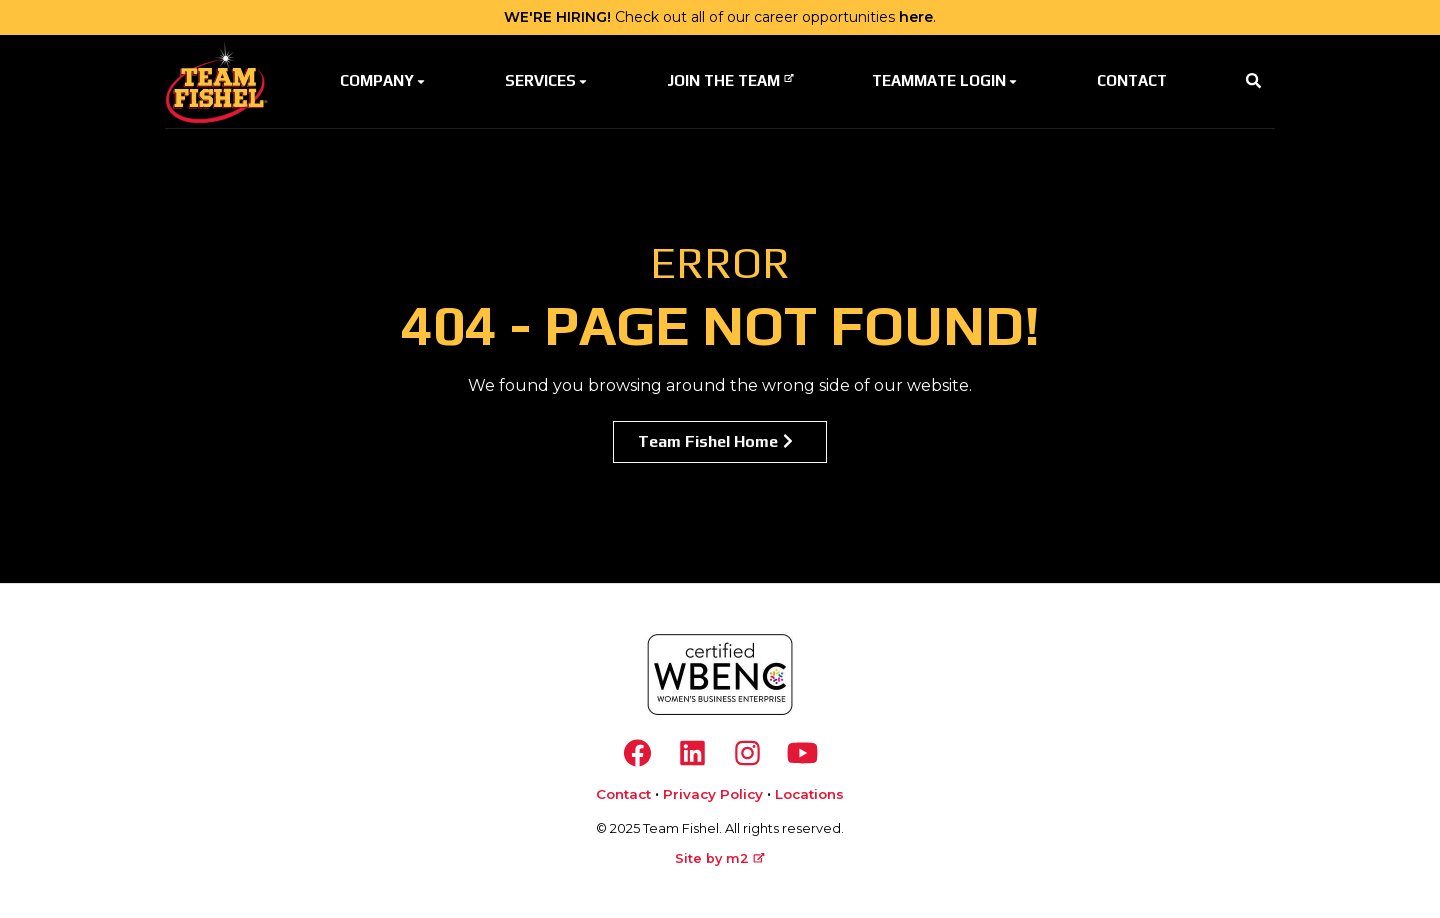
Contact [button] (1132, 80)
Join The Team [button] (730, 80)
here (916, 17)
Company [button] (384, 80)
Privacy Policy (713, 794)
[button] (1253, 81)
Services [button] (547, 80)
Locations (809, 794)
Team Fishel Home (718, 441)
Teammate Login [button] (946, 80)
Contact (623, 794)
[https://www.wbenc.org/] (720, 674)
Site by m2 (720, 858)
